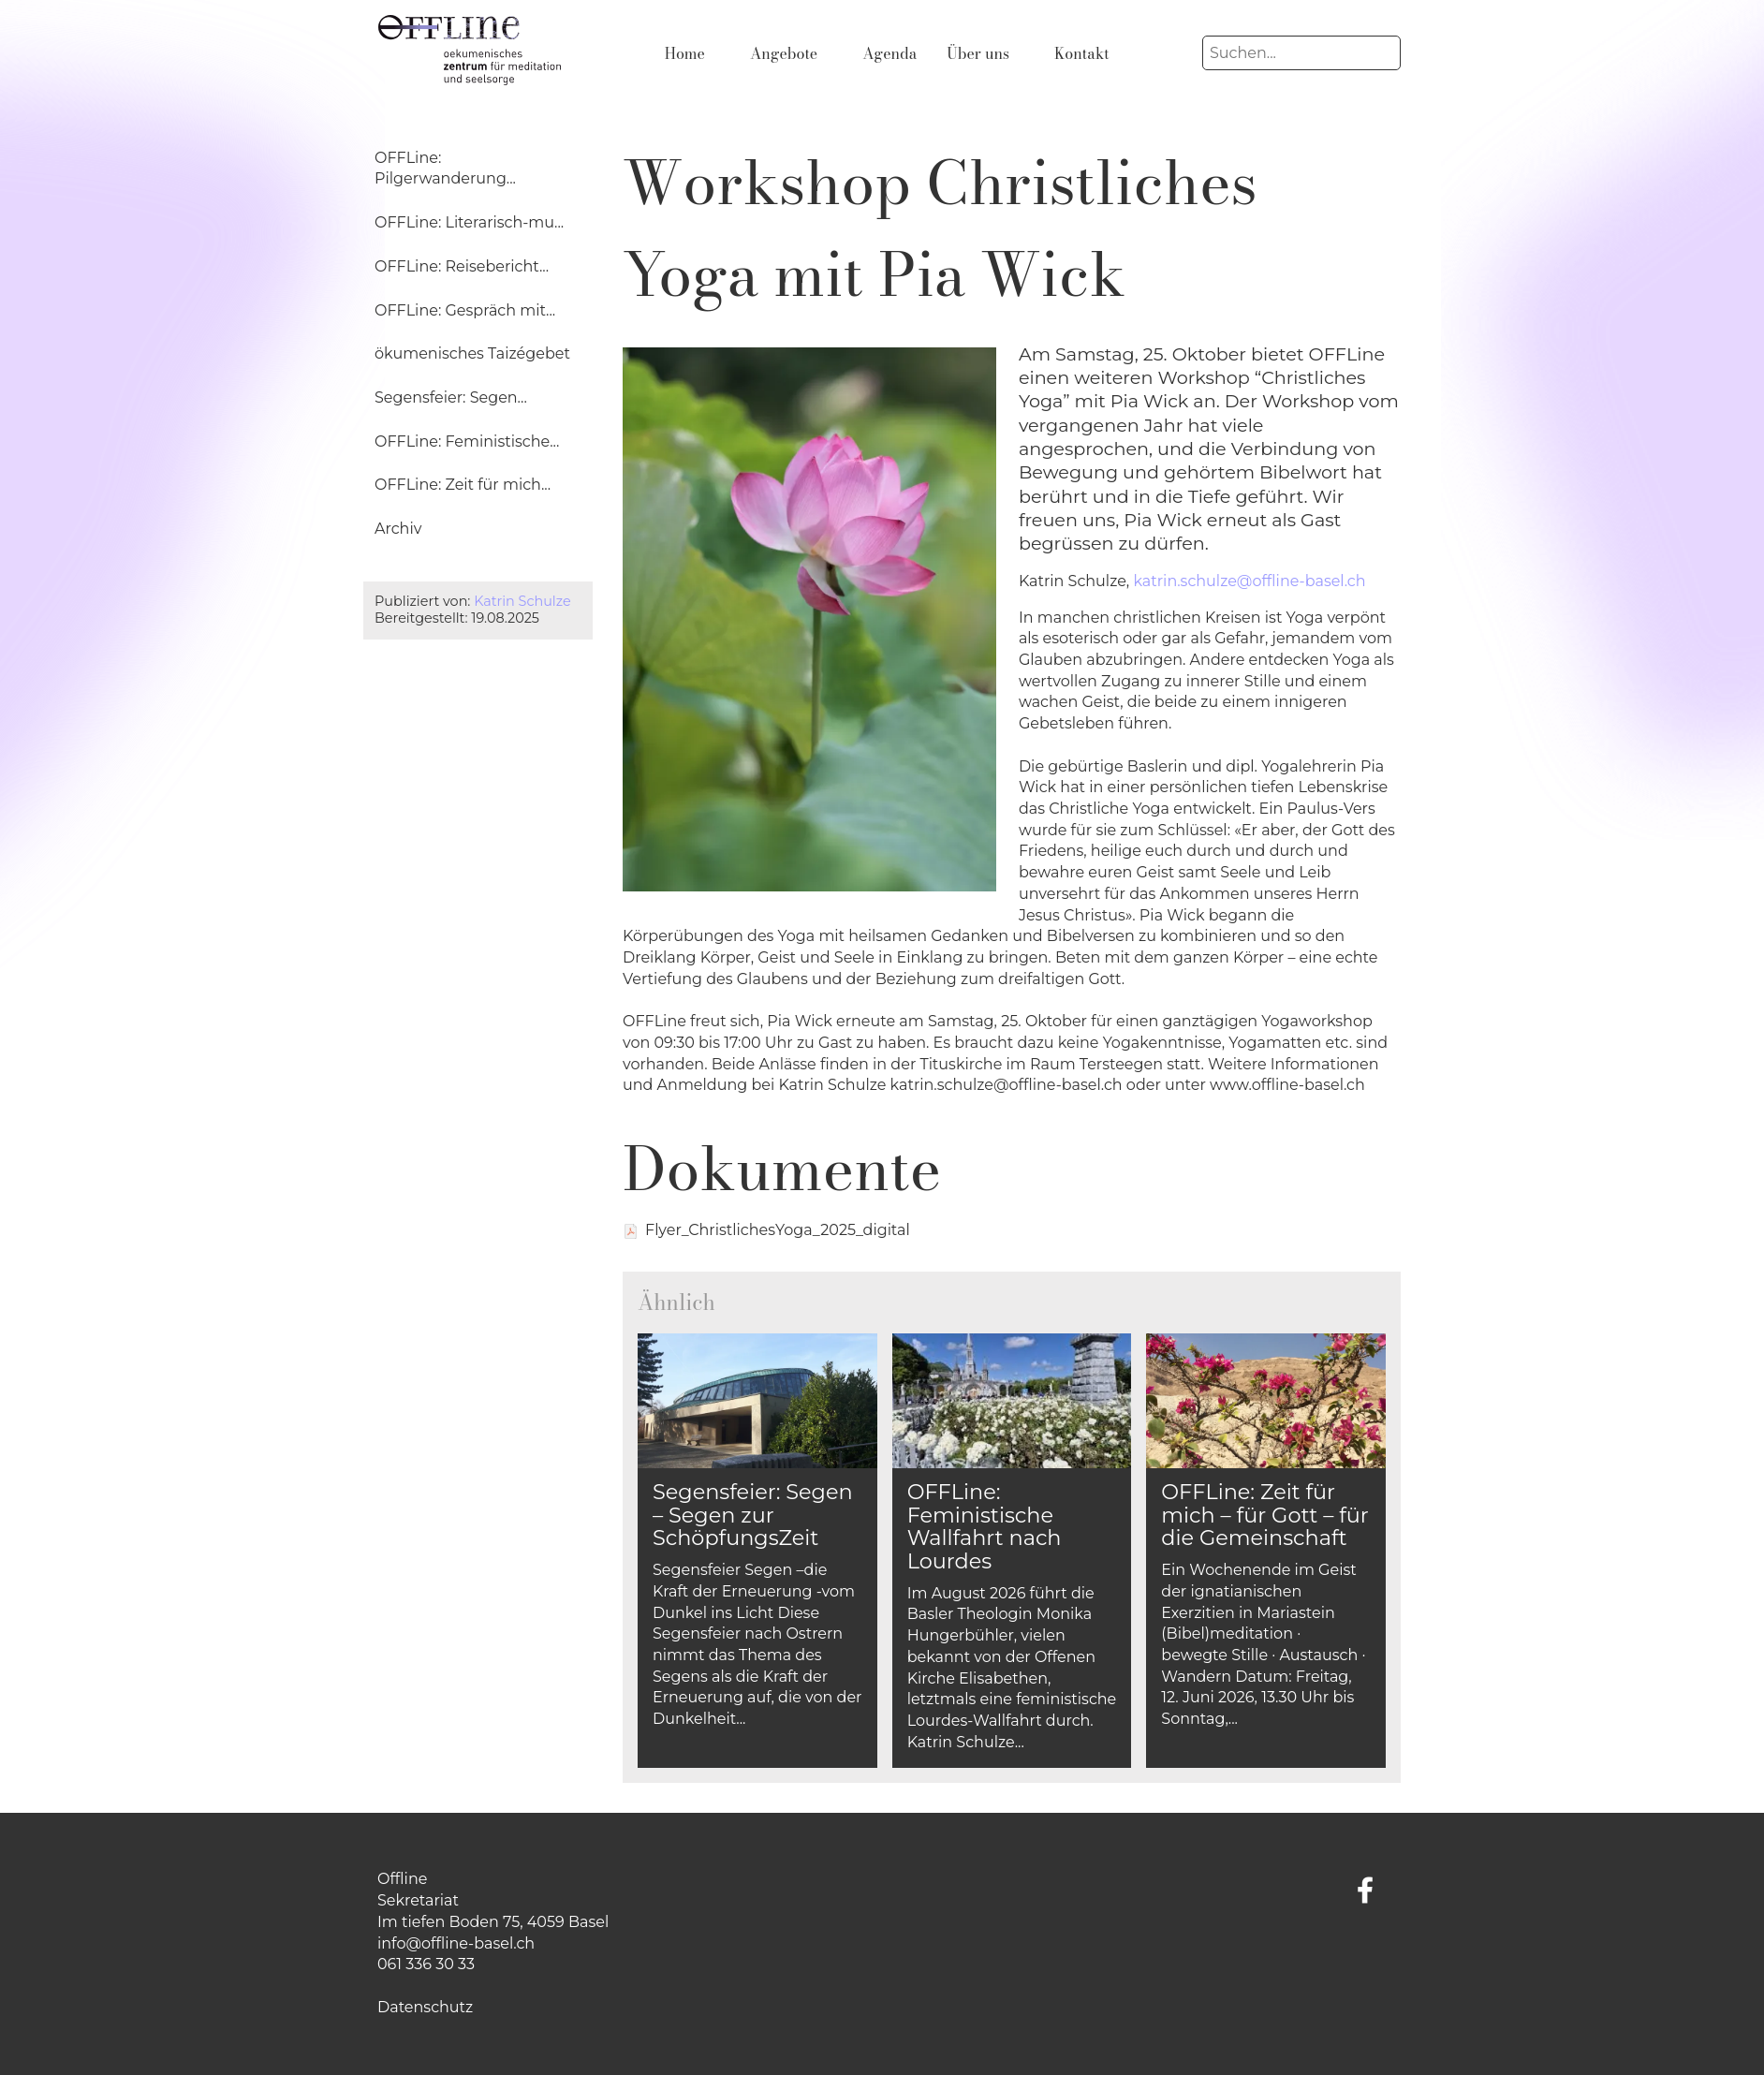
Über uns (978, 53)
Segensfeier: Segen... (451, 397)
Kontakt (1082, 53)
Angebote (783, 53)
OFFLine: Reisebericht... (462, 266)
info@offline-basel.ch (456, 1943)
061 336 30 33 (426, 1964)
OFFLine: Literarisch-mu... (469, 222)
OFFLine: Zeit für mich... (463, 484)
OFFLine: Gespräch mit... (465, 310)
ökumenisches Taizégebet (472, 353)
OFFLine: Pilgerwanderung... (445, 168)
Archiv (398, 528)
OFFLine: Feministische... (467, 441)
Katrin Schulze (522, 601)
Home (685, 53)
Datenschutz (425, 2007)
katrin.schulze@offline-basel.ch (1249, 581)
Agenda (889, 53)
